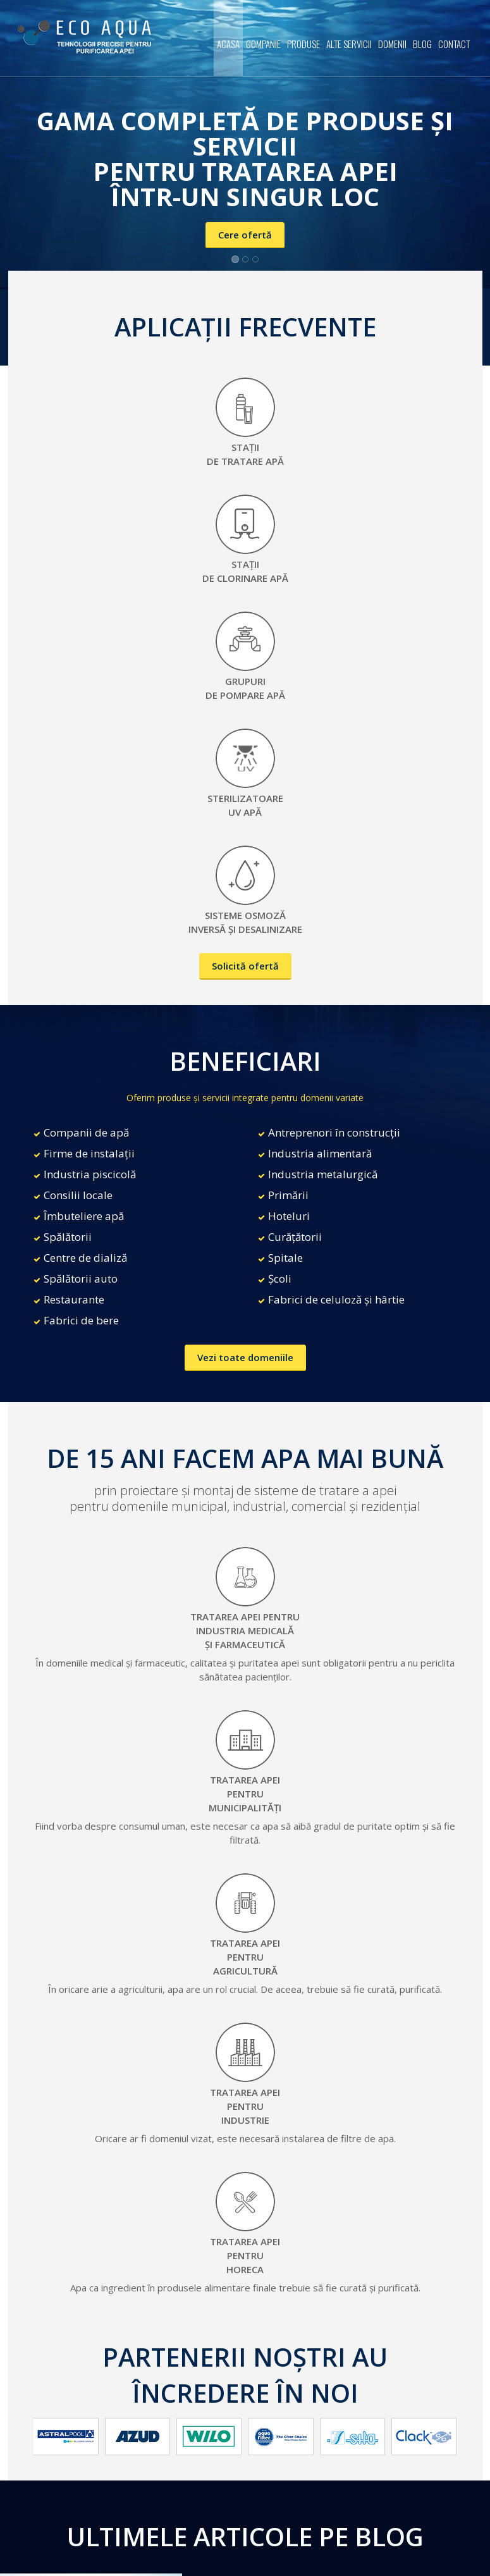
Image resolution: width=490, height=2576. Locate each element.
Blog (422, 44)
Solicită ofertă (245, 965)
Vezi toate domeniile (245, 1357)
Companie (263, 44)
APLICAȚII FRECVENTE (245, 326)
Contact (454, 44)
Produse (303, 44)
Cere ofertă (245, 234)
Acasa (228, 44)
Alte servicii (349, 44)
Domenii (392, 44)
